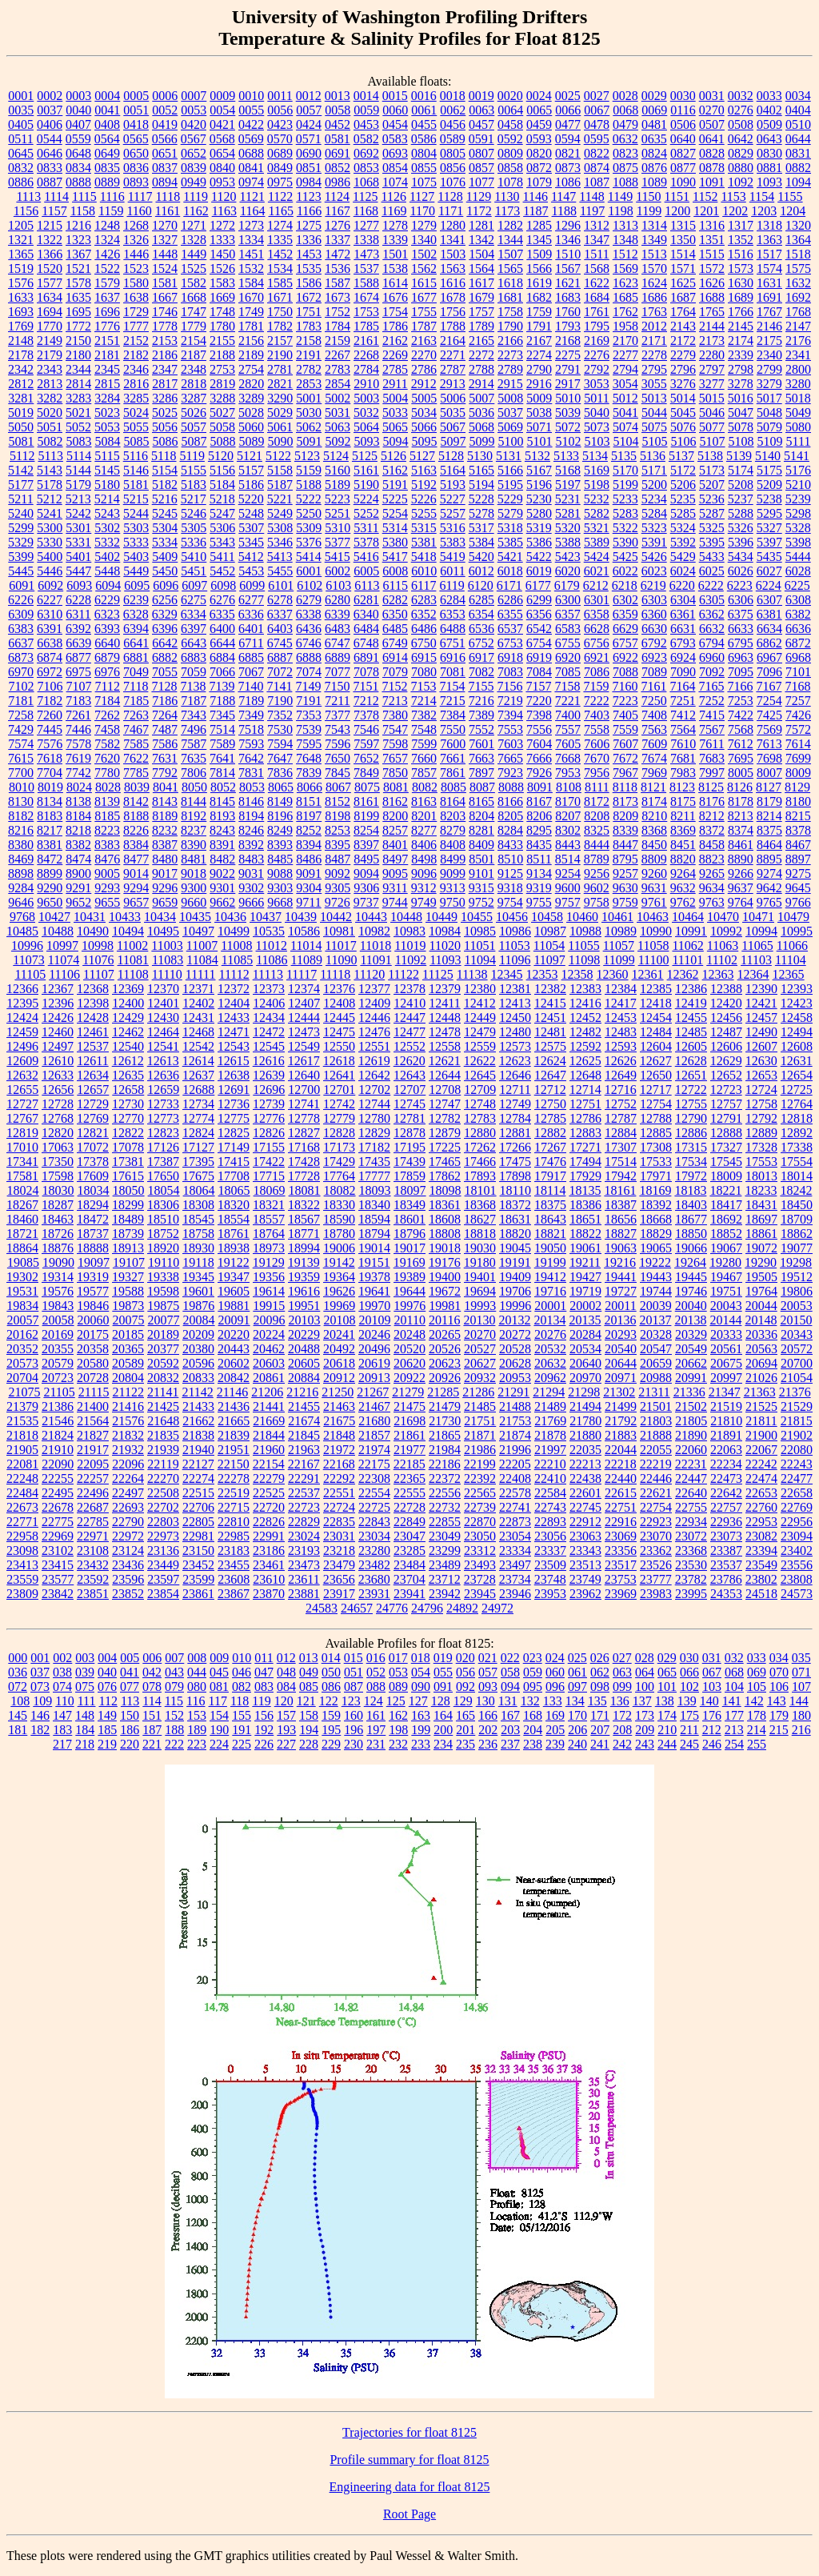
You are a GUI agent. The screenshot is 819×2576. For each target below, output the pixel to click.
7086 (596, 672)
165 (465, 1715)
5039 (568, 412)
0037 (49, 110)
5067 (452, 427)
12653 (761, 1075)
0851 (309, 167)
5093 (367, 441)
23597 (163, 1579)
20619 (374, 1363)
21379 (22, 1406)
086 (331, 1686)
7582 (107, 744)
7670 (596, 758)
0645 (21, 153)
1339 (395, 239)
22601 (585, 1493)
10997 (62, 945)
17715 (269, 1176)
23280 (374, 1550)
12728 (58, 1104)
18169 (655, 1190)
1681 (510, 297)
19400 (445, 1277)
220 (129, 1744)
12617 (304, 1061)
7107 (79, 686)
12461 (93, 1032)
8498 (424, 859)
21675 (339, 1421)
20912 (339, 1377)
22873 (515, 1521)
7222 (596, 700)
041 (129, 1672)
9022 (222, 873)
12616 (269, 1061)
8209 (625, 816)
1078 (510, 182)
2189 (251, 355)
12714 (585, 1089)
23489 (445, 1565)
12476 (374, 1032)
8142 (136, 801)
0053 (193, 110)
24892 (462, 1608)
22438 (585, 1478)
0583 (395, 139)
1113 (28, 196)
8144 (193, 801)
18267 (22, 1205)
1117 (140, 196)
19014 (374, 1248)
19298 (796, 1262)
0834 (78, 167)
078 (152, 1686)
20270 (480, 1334)
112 (107, 1701)
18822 (585, 1233)
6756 (596, 643)
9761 (654, 902)
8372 (712, 830)
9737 (366, 902)
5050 (21, 427)
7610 (683, 744)
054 (420, 1672)
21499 (621, 1406)
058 (510, 1672)
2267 (337, 355)
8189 (165, 816)
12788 (656, 1118)
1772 (78, 326)
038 (62, 1672)
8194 (251, 816)
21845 (304, 1435)
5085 (137, 441)
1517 (769, 254)
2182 (136, 355)
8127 (768, 787)
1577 (49, 283)
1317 (740, 225)
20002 (585, 1305)
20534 (585, 1349)
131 (507, 1701)
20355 (58, 1349)
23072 (691, 1536)
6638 (49, 643)
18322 (304, 1205)
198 (398, 1730)
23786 (726, 1579)
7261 (78, 715)
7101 (798, 672)
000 (17, 1658)
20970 (585, 1377)
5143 (49, 470)
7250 (654, 700)
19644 (409, 1291)
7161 (653, 686)
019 (443, 1658)
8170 (568, 801)
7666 (539, 758)
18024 (23, 1190)
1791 (539, 326)
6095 (137, 585)
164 (443, 1715)
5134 (595, 456)
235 (465, 1744)
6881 (136, 657)
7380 (395, 715)
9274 (769, 873)
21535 (22, 1421)
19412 (550, 1277)
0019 (481, 95)
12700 (304, 1089)
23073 (726, 1536)
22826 (269, 1521)
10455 (477, 916)
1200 (677, 211)
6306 (740, 600)
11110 (167, 974)
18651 (585, 1219)
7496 (193, 729)
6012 (481, 571)
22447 (691, 1478)
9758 (596, 902)
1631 (769, 283)
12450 (515, 1017)
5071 (539, 427)
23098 (22, 1550)
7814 (222, 772)
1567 (568, 268)
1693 (21, 311)
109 (42, 1701)
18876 (58, 1248)
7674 (654, 758)
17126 (163, 1147)
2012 (654, 326)
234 (443, 1744)
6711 (250, 643)
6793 (683, 643)
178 (756, 1715)
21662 (198, 1421)
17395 (198, 1161)
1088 (625, 182)
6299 (539, 600)
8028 (108, 787)
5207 (712, 484)
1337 (337, 239)
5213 (78, 499)
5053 (107, 427)
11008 (236, 945)
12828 (339, 1133)
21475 (409, 1406)
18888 (93, 1248)
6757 (625, 643)
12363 (718, 974)
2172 (683, 340)
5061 (280, 427)
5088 (223, 441)
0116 (682, 110)
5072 (568, 427)
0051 (136, 110)
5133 (566, 456)
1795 (596, 326)
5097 (453, 441)
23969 (621, 1593)
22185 (409, 1464)
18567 (304, 1219)
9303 (280, 888)
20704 (22, 1377)
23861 (198, 1593)
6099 (252, 585)
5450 (165, 571)
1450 (222, 254)
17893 (480, 1176)
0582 (366, 139)
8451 (683, 844)
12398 (93, 1003)
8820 (683, 859)
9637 (740, 888)
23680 (374, 1579)
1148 (591, 196)
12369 (128, 989)
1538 (395, 268)
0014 (366, 95)
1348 (625, 239)
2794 (625, 369)
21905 (22, 1449)
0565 (136, 139)
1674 (366, 297)
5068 (481, 427)
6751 (452, 643)
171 (599, 1715)
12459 (22, 1032)
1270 (165, 225)
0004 (107, 95)
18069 (270, 1190)
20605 (304, 1363)
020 (465, 1658)
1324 (107, 239)
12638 (234, 1075)
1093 (769, 182)
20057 (23, 1320)
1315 (683, 225)
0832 (21, 167)
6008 (395, 571)
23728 (480, 1579)
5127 (422, 456)
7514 (222, 729)
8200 (395, 816)
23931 (374, 1593)
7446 (78, 729)
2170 (625, 340)
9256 (596, 873)
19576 (58, 1291)
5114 (78, 456)
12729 (93, 1104)
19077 (797, 1248)
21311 (653, 1392)
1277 (366, 225)
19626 (339, 1291)
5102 (568, 441)
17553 (761, 1161)
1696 (107, 311)
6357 (568, 614)
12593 (621, 1046)
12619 (374, 1061)
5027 (222, 412)
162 (398, 1715)
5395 (712, 542)
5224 (366, 499)
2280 (712, 355)
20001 (550, 1305)
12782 (445, 1118)
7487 (165, 729)
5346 (280, 542)
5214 (107, 499)
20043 (726, 1305)
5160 (337, 470)
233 (420, 1744)
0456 (452, 124)
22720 (269, 1507)
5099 (482, 441)
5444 (798, 556)
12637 (198, 1075)
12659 (163, 1089)
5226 (424, 499)
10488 (58, 931)
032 (734, 1658)
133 (552, 1701)
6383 (21, 628)
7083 (510, 672)
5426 (654, 556)
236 (487, 1744)
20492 (339, 1349)
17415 (234, 1161)
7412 (683, 715)
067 (711, 1672)
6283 (424, 600)
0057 (309, 110)
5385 (510, 542)
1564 (481, 268)
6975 (78, 672)
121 (306, 1701)
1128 (449, 196)
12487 (726, 1032)
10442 (336, 916)
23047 (409, 1536)
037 (40, 1672)
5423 (568, 556)
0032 (740, 95)
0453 (366, 124)
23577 (58, 1579)
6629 (625, 628)
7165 (711, 686)
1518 (798, 254)
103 (711, 1686)
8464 (769, 844)
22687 (93, 1507)
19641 (374, 1291)
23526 (656, 1565)
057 (487, 1672)
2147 (798, 326)
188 (174, 1730)
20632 (550, 1363)
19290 (761, 1262)
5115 (106, 456)
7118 (135, 686)
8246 (251, 830)
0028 (625, 95)
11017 (340, 945)
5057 (193, 427)
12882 (550, 1133)
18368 (480, 1205)
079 (174, 1686)
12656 (58, 1089)
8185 (107, 816)
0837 (165, 167)
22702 (163, 1507)
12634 (93, 1075)
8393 (280, 844)
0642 (740, 139)
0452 (337, 124)
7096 (769, 672)
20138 (690, 1320)
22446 (656, 1478)
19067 (726, 1248)
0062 (452, 110)
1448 (165, 254)
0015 (395, 95)
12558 (445, 1046)
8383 (107, 844)
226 (264, 1744)
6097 (194, 585)
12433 (234, 1017)
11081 (133, 960)
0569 (251, 139)
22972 (128, 1536)
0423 (280, 124)
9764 (740, 902)
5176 (798, 470)
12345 (507, 974)
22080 (797, 1449)
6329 (165, 614)
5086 (165, 441)
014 (331, 1658)
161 (376, 1715)
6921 (596, 657)
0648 (78, 153)
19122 (234, 1262)
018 (420, 1658)
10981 (339, 931)
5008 (510, 398)
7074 (309, 672)
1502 (424, 254)
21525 (761, 1406)
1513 (654, 254)
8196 (280, 816)
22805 (198, 1521)
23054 (515, 1536)
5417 (395, 556)
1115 (84, 196)
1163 (224, 211)
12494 (797, 1032)
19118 (198, 1262)
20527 (480, 1349)
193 (286, 1730)
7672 (625, 758)
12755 (691, 1104)
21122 (128, 1392)
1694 (49, 311)
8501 (481, 859)
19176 (445, 1262)
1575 (798, 268)
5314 (395, 528)
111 (87, 1701)
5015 (712, 398)
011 (263, 1658)
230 (353, 1744)
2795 (654, 369)
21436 (234, 1406)
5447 (78, 571)
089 (398, 1686)
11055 (583, 945)
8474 (78, 859)
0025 (568, 95)
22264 (128, 1478)
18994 (304, 1248)
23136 (163, 1550)
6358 (596, 614)
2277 (625, 355)
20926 (445, 1377)
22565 (480, 1493)
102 (689, 1686)
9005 (107, 873)
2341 (798, 355)
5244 (136, 513)
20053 (797, 1305)
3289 (251, 398)
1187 (535, 211)
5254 (395, 513)
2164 (452, 340)
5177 (21, 484)
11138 (472, 974)
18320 (234, 1205)
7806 (193, 772)
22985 (234, 1536)
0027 (596, 95)
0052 (165, 110)
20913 (374, 1377)
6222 (711, 585)
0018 (452, 95)
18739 (128, 1233)
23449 (163, 1565)
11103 (756, 960)
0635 (654, 139)
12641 (339, 1075)
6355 (510, 614)
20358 (93, 1349)
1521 (78, 268)
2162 (395, 340)
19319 (93, 1277)
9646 (21, 902)
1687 (683, 297)
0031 (712, 95)
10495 (163, 931)
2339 (740, 355)
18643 (550, 1219)
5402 (107, 556)
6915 (424, 657)
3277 (712, 384)
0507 (712, 124)
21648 (163, 1421)
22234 (726, 1464)
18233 (761, 1190)
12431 (198, 1017)
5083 (79, 441)
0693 (395, 153)
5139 (739, 456)
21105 (58, 1392)
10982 (374, 931)
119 (261, 1701)
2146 (769, 326)
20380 (198, 1349)
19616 (304, 1291)
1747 (193, 311)
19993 (480, 1305)
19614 (269, 1291)
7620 (107, 758)
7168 (797, 686)
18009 (726, 1176)
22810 (234, 1521)
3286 (165, 398)
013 (308, 1658)
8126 (740, 787)
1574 (769, 268)
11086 (271, 960)
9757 (568, 902)
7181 (21, 700)
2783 (337, 369)
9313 (452, 888)
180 (801, 1715)
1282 (510, 225)
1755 (424, 311)
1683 (568, 297)
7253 (740, 700)
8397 (366, 844)
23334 (515, 1550)
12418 (656, 1003)
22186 (445, 1464)
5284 (654, 513)
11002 (132, 945)
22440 (621, 1478)
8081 (396, 787)
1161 (167, 211)
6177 (538, 585)
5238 (769, 499)
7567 (712, 729)
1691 (769, 297)
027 (622, 1658)
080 (196, 1686)
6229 (107, 600)
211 (689, 1730)
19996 (515, 1305)
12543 (234, 1046)
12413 (515, 1003)
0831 (798, 153)
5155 (193, 470)
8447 (625, 844)
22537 (304, 1493)
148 (84, 1715)
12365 (789, 974)
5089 (252, 441)
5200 (654, 484)
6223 (740, 585)
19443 (656, 1277)
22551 (339, 1493)
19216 (620, 1262)
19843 (58, 1305)
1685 (625, 297)
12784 (515, 1118)
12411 (444, 1003)
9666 (251, 902)
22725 (374, 1507)
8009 (798, 772)
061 (577, 1672)
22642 (726, 1493)
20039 (656, 1305)
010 (241, 1658)
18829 (656, 1233)
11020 (445, 945)
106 (779, 1686)
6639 (78, 643)
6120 (480, 585)
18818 (480, 1233)
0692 (366, 153)
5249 (280, 513)
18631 (515, 1219)
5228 (481, 499)
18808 (445, 1233)
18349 (409, 1205)
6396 (165, 628)
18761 (234, 1233)
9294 (136, 888)
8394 (309, 844)
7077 (337, 672)
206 (577, 1730)
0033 (769, 95)
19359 (304, 1277)
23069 (621, 1536)
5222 (309, 499)
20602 (234, 1363)
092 (465, 1686)
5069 (510, 427)
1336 (309, 239)
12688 (198, 1089)
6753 (510, 643)
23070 (656, 1536)
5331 (78, 542)
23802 (761, 1579)
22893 (550, 1521)
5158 (280, 470)
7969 (654, 772)
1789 (481, 326)
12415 (550, 1003)
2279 (683, 355)
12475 (339, 1032)
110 (64, 1701)
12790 (691, 1118)
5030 (309, 412)
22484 (22, 1493)
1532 (251, 268)
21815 (797, 1421)
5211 (20, 499)
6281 (366, 600)
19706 (515, 1291)
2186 (165, 355)
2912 (424, 384)
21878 (550, 1435)
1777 (136, 326)
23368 (691, 1550)
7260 (49, 715)
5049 (798, 412)
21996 (515, 1449)
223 (196, 1744)
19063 (621, 1248)
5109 (770, 441)
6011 (452, 571)
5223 (337, 499)
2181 (107, 355)
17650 (163, 1176)
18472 (93, 1219)
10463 (653, 916)
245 (689, 1744)
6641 (136, 643)
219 (107, 1744)
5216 (165, 499)
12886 (691, 1133)
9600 (568, 888)
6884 (222, 657)
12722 (691, 1089)
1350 (683, 239)
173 (644, 1715)
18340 (374, 1205)
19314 (58, 1277)
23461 (269, 1565)
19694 (480, 1291)
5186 (251, 484)
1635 (78, 297)
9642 (769, 888)
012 (286, 1658)
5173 (712, 470)
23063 (585, 1536)
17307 (621, 1147)
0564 (107, 139)
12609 (22, 1061)
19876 (198, 1305)
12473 (304, 1032)
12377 (374, 989)
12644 (445, 1075)
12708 (445, 1089)
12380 (480, 989)
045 (219, 1672)
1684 (596, 297)
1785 (366, 326)
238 (532, 1744)
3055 (654, 384)
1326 (136, 239)
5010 (568, 398)
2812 (21, 384)
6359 (625, 614)
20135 (585, 1320)
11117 (301, 974)
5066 (424, 427)
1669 (222, 297)
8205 (510, 816)
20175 (93, 1334)
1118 (167, 196)
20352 (22, 1349)
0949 (193, 182)
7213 (395, 700)
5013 (654, 398)
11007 (202, 945)
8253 (337, 830)
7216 (481, 700)
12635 (128, 1075)
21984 (445, 1449)
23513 (585, 1565)
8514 (568, 859)
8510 (510, 859)
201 (465, 1730)
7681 (683, 758)
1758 (510, 311)
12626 (621, 1061)
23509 (550, 1565)
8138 (78, 801)
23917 (339, 1593)
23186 (269, 1550)
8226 (136, 830)
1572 (712, 268)
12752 (621, 1104)
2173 (712, 340)
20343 (797, 1334)
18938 (234, 1248)
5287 (712, 513)
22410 (550, 1478)
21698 (409, 1421)
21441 (269, 1406)
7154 (452, 686)
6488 (452, 628)
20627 (480, 1363)
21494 (585, 1406)
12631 (797, 1061)
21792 (621, 1421)
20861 (269, 1377)
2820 (251, 384)
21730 (445, 1421)
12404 (234, 1003)
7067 (251, 672)
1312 (596, 225)
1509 (539, 254)
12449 (480, 1017)
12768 (58, 1118)
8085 (453, 787)
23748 (550, 1579)
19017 (409, 1248)
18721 (22, 1233)
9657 (136, 902)
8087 (482, 787)
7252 (712, 700)
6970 (21, 672)
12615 (234, 1061)
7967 (625, 772)
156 (264, 1715)
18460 (22, 1219)
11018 (375, 945)
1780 (222, 326)
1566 (539, 268)
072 (17, 1686)
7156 (509, 686)
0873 (568, 167)
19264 (690, 1262)
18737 (93, 1233)
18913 (128, 1248)
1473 (366, 254)
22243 (797, 1464)
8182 (21, 816)
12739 (269, 1104)
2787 (452, 369)
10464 (688, 916)
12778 (304, 1118)
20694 (761, 1363)
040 (107, 1672)
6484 (366, 628)
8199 (366, 816)
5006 (452, 398)
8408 (452, 844)
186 (129, 1730)
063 (622, 1672)
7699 (798, 758)
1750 (280, 311)
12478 (445, 1032)
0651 (165, 153)
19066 (691, 1248)
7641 (222, 758)
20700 (797, 1363)
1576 (21, 283)
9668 (280, 902)
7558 (596, 729)
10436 (230, 916)
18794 (374, 1233)
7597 (366, 744)
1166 (309, 211)
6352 (424, 614)
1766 (740, 311)
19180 (480, 1262)
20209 (198, 1334)
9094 (366, 873)
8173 (625, 801)
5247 (222, 513)
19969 (339, 1305)
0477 (568, 124)
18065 (234, 1190)
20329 (691, 1334)
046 (241, 1672)
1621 (568, 283)
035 (801, 1658)
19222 (655, 1262)
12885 (656, 1133)
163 (420, 1715)
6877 (78, 657)
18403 (691, 1205)
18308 (198, 1205)
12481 (550, 1032)
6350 (395, 614)
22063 (726, 1449)
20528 (515, 1349)
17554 (797, 1161)
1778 (165, 326)
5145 (107, 470)
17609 (93, 1176)
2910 (366, 384)
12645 (480, 1075)
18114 (549, 1190)
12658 (128, 1089)
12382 (550, 989)
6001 (309, 571)
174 (667, 1715)
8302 (568, 830)
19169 (409, 1262)
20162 (22, 1334)
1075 (424, 182)
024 (555, 1658)
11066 (792, 945)
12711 (514, 1089)
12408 (339, 1003)
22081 (22, 1464)
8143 (165, 801)
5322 (625, 528)
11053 (513, 945)
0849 (280, 167)
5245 (165, 513)
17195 (409, 1147)
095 (532, 1686)
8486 (309, 859)
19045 (515, 1248)
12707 (409, 1089)
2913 (452, 384)
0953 (222, 182)
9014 (136, 873)
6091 (21, 585)
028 (644, 1658)
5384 (481, 542)
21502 (691, 1406)
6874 (49, 657)
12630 (761, 1061)
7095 (740, 672)
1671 (280, 297)
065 (667, 1672)
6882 (165, 657)
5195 (510, 484)
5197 (568, 484)
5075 (654, 427)
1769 (21, 326)
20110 (409, 1320)
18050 (129, 1190)
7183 (78, 700)
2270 (424, 355)
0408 (107, 124)
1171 (450, 211)
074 (62, 1686)
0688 (251, 153)
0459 (539, 124)
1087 (596, 182)
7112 (107, 686)
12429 (128, 1017)
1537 (366, 268)
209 (644, 1730)
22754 (656, 1507)
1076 (452, 182)
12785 (550, 1118)
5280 (539, 513)
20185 (128, 1334)
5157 (251, 470)
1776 (107, 326)
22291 (304, 1478)
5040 (596, 412)
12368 (93, 989)
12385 (656, 989)
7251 (683, 700)
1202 (735, 211)
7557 (568, 729)
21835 (163, 1435)
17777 (374, 1176)
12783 (480, 1118)
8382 (78, 844)
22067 (761, 1449)
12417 (621, 1003)
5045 (683, 412)
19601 (198, 1291)
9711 (308, 902)
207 (599, 1730)
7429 (21, 729)
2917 (568, 384)
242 (622, 1744)
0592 (510, 139)
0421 (222, 124)
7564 (683, 729)
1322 (49, 239)
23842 (58, 1593)
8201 (424, 816)
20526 (445, 1349)
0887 (49, 182)
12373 (269, 989)
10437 (266, 916)
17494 (585, 1161)
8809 (654, 859)
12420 (726, 1003)
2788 (481, 369)
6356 (539, 614)
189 (196, 1730)
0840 (222, 167)
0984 (309, 182)
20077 (164, 1320)
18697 (761, 1219)
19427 (585, 1277)
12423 (797, 1003)
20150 (796, 1320)
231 (376, 1744)
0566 (165, 139)
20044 (761, 1305)
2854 (337, 384)
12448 (445, 1017)
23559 (22, 1579)
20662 (691, 1363)
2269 (395, 355)
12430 (163, 1017)
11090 (341, 960)
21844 (269, 1435)
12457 (761, 1017)
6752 (481, 643)
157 (286, 1715)
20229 (304, 1334)
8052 (223, 787)
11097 (549, 960)
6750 (424, 643)
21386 (58, 1406)
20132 (514, 1320)
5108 (741, 441)
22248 (22, 1478)
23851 (93, 1593)
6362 (712, 614)
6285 (481, 600)
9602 (596, 888)
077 (129, 1686)
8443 (568, 844)
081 (219, 1686)
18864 (22, 1248)
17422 (269, 1161)
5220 (251, 499)
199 (420, 1730)
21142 (197, 1392)
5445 (21, 571)
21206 (267, 1392)
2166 (510, 340)
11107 (98, 974)
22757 (726, 1507)
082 (241, 1686)
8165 (481, 801)
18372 (515, 1205)
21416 (128, 1406)
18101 (481, 1190)
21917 (93, 1449)
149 (107, 1715)
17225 (445, 1147)
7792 (165, 772)
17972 (691, 1176)
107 (801, 1686)
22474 (761, 1478)
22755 (691, 1507)
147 (62, 1715)
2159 (337, 340)
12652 (726, 1075)
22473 (726, 1478)
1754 (395, 311)
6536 (481, 628)
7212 (366, 700)
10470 (723, 916)
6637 (21, 643)
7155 (480, 686)
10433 (125, 916)
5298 (798, 513)
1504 (481, 254)
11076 (98, 960)
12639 (269, 1075)
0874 (596, 167)
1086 (568, 182)
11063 (722, 945)
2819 (222, 384)
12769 (93, 1118)
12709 (480, 1089)
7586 (165, 744)
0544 (49, 139)
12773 (163, 1118)
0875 (625, 167)
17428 (304, 1161)
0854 (395, 167)
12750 (550, 1104)
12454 (656, 1017)
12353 (542, 974)
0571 (309, 139)
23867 (234, 1593)
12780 (374, 1118)
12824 (198, 1133)
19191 (515, 1262)
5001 (309, 398)
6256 (165, 600)
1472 (337, 254)
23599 (198, 1579)
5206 (683, 484)
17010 (22, 1147)
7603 (510, 744)
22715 (234, 1507)
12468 (198, 1032)
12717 (656, 1089)
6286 (510, 600)
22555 (409, 1493)
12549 (304, 1046)
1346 (568, 239)
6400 (222, 628)
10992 (726, 931)
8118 (625, 787)
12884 (621, 1133)
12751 (585, 1104)
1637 (107, 297)
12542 (198, 1046)
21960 (269, 1449)
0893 (136, 182)
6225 (797, 585)
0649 (107, 153)
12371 (198, 989)
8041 (165, 787)
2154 (193, 340)
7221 (568, 700)
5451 (193, 571)
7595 (309, 744)
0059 (366, 110)
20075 (129, 1320)
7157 (538, 686)
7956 (596, 772)
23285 (409, 1550)
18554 (234, 1219)
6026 (740, 571)
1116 (112, 196)
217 (62, 1744)
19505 (761, 1277)
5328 (798, 528)
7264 (165, 715)
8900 (78, 873)
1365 (21, 254)
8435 (539, 844)
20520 (409, 1349)
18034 (94, 1190)
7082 (481, 672)
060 (555, 1672)
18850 (691, 1233)
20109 (375, 1320)
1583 (222, 283)
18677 (691, 1219)
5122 (278, 456)
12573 (515, 1046)
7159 (596, 686)
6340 (366, 614)
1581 (165, 283)
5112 (22, 456)
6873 (21, 657)
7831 (251, 772)
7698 (769, 758)
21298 (584, 1392)
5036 (481, 412)
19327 (128, 1277)
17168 (304, 1147)
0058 (337, 110)
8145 (222, 801)
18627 (480, 1219)
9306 (366, 888)
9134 (539, 873)
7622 (136, 758)
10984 (445, 931)
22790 (128, 1521)
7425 (769, 715)
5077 (712, 427)
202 (487, 1730)
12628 (691, 1061)
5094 (396, 441)
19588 (128, 1291)
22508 (163, 1493)
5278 (481, 513)
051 (353, 1672)
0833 (49, 167)
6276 (222, 600)
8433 (510, 844)
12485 (691, 1032)
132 (530, 1701)
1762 (625, 311)
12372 (234, 989)
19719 (585, 1291)
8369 (683, 830)
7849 (366, 772)
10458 (547, 916)
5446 (49, 571)
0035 (21, 110)
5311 (366, 528)
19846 (93, 1305)
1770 (49, 326)
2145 (740, 326)
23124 (128, 1550)
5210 (798, 484)
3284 (107, 398)
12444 (304, 1017)
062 (599, 1672)
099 (622, 1686)
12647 (550, 1075)
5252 (366, 513)
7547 (395, 729)
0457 (481, 124)
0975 (280, 182)
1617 (481, 283)
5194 (481, 484)
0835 (107, 167)
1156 (26, 211)
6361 (683, 614)
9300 (193, 888)
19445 (691, 1277)
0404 (798, 110)
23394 (761, 1550)
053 (398, 1672)
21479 (445, 1406)
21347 (725, 1392)
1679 (481, 297)
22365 (409, 1478)
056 (465, 1672)
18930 (198, 1248)
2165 (481, 340)
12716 (621, 1089)
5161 (366, 470)
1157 (54, 211)
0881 (769, 167)
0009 (222, 95)
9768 (22, 916)
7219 (510, 700)
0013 (337, 95)
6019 (539, 571)
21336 (689, 1392)
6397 (193, 628)
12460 (58, 1032)
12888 (726, 1133)
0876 (654, 167)
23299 (445, 1550)
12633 (58, 1075)
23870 (269, 1593)
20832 (163, 1377)
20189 (163, 1334)
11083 (167, 960)
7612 (740, 744)
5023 (107, 412)
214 (756, 1730)
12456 (726, 1017)
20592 (163, 1363)
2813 (49, 384)
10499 (234, 931)
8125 (711, 787)
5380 (395, 542)
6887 (280, 657)
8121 (653, 787)
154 (219, 1715)
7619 (78, 758)
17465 (445, 1161)
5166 (510, 470)
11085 (237, 960)
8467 (798, 844)
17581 (22, 1176)
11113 (268, 974)
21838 (198, 1435)
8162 (395, 801)
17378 (93, 1161)
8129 (797, 787)
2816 (136, 384)
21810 (726, 1421)
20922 (409, 1377)
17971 (656, 1176)
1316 (712, 225)
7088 (625, 672)
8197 (309, 816)
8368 (654, 830)
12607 (761, 1046)
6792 (654, 643)
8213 (740, 816)
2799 (769, 369)
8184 (78, 816)
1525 (193, 268)
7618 (49, 758)
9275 (798, 873)
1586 (309, 283)
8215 (798, 816)
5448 (107, 571)
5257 (452, 513)
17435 (374, 1161)
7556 (539, 729)
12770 (128, 1118)
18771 (304, 1233)
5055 (136, 427)
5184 (222, 484)
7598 (395, 744)
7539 (309, 729)
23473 (304, 1565)
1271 (193, 225)
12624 (550, 1061)
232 (398, 1744)
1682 (539, 297)
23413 (22, 1565)
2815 (107, 384)
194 (308, 1730)
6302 (625, 600)
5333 (136, 542)
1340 (424, 239)
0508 (740, 124)
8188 (136, 816)
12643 (409, 1075)
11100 (653, 960)
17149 (234, 1147)
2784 (366, 369)
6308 (798, 600)
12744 (374, 1104)
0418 (136, 124)
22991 (269, 1536)
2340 (769, 355)
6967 (769, 657)
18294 (93, 1205)
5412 (251, 556)
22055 (656, 1449)
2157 (280, 340)
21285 (443, 1392)
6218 (624, 585)
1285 (539, 225)
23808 (797, 1579)
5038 (539, 412)
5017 (769, 398)
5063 (337, 427)
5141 (796, 456)
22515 (198, 1493)
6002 (337, 571)
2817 (165, 384)
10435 (195, 916)
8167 (539, 801)
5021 (78, 412)
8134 (49, 801)
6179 (567, 585)
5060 (251, 427)
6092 (50, 585)
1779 (193, 326)
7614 (798, 744)
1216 (78, 225)
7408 (654, 715)
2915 (510, 384)
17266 (515, 1147)
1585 (280, 283)
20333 (726, 1334)
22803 (163, 1521)
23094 (797, 1536)
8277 (424, 830)
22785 (93, 1521)
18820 (515, 1233)
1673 (337, 297)
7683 (712, 758)
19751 (726, 1291)
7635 (193, 758)
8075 (367, 787)
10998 (98, 945)
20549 (691, 1349)
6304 (683, 600)
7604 (539, 744)
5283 (625, 513)
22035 (585, 1449)
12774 (198, 1118)
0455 (424, 124)
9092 (337, 873)
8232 (165, 830)
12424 (22, 1017)
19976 (409, 1305)
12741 (304, 1104)
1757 (481, 311)
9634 (712, 888)
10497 (198, 931)
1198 (620, 211)
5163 (424, 470)
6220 (682, 585)
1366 (49, 254)
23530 (691, 1565)
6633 (740, 628)
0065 (539, 110)
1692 (798, 297)
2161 (366, 340)
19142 (339, 1262)
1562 (424, 268)
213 (734, 1730)
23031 (339, 1536)
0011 (279, 95)
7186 (165, 700)
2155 (222, 340)
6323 (107, 614)
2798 (740, 369)
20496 (374, 1349)
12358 (577, 974)
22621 (656, 1493)
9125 (510, 873)
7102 (21, 686)
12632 (22, 1075)
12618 (339, 1061)
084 (286, 1686)
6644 (222, 643)
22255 (58, 1478)
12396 (58, 1003)
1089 (654, 182)
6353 (452, 614)
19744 (656, 1291)
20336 (761, 1334)
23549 (761, 1565)
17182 (374, 1147)
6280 (337, 600)
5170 (625, 470)
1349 (654, 239)
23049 (445, 1536)
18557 (269, 1219)
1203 (764, 211)
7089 (654, 672)
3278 (740, 384)
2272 (481, 355)
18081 (305, 1190)
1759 (539, 311)
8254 (366, 830)
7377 (337, 715)
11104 (790, 960)
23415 (58, 1565)
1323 (78, 239)
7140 (250, 686)
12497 (58, 1046)
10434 (160, 916)
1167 (337, 211)
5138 (710, 456)
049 (308, 1672)
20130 (479, 1320)
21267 (373, 1392)
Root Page (409, 2514)
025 (577, 1658)
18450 (797, 1205)
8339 (625, 830)
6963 (740, 657)
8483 (251, 859)
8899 (49, 873)
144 (799, 1701)
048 (286, 1672)
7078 (366, 672)
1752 (337, 311)
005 (129, 1658)
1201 (706, 211)
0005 (136, 95)
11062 (687, 945)
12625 (585, 1061)
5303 (136, 528)
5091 (309, 441)
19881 (234, 1305)
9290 (49, 888)
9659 (165, 902)
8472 (49, 859)
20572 (797, 1349)
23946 (515, 1593)
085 (308, 1686)
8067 (338, 787)
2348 (193, 369)
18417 (726, 1205)
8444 (596, 844)
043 (174, 1672)
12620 (409, 1061)
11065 (757, 945)
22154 (269, 1464)
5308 (280, 528)
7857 (424, 772)
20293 (621, 1334)
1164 (252, 211)
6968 (798, 657)
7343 (193, 715)
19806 (797, 1291)
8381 (49, 844)
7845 (337, 772)
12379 (445, 989)
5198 (596, 484)
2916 (539, 384)
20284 (585, 1334)
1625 (683, 283)
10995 (797, 931)
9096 (424, 873)
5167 (539, 470)
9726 (337, 902)
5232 (596, 499)
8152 (337, 801)
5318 (510, 528)
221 (152, 1744)
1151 (677, 196)
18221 (725, 1190)
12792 (761, 1118)
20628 (515, 1363)
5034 (424, 412)
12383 (585, 989)
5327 (769, 528)
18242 (796, 1190)
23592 (93, 1579)
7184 (107, 700)
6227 (49, 600)
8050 (194, 787)
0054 (222, 110)
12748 (480, 1104)
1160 (138, 211)
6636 (798, 628)
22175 (374, 1464)
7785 (136, 772)
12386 (691, 989)
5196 (539, 484)
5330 (49, 542)
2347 (165, 369)
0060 (395, 110)
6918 (510, 657)
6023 (654, 571)
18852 (726, 1233)
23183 (234, 1550)
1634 (49, 297)
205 (555, 1730)
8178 (740, 801)
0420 (193, 124)
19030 (480, 1248)
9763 (712, 902)
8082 (424, 787)
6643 (193, 643)
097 (577, 1686)
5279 (510, 513)
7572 (798, 729)
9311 (394, 888)
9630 (625, 888)
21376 (795, 1392)
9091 (309, 873)
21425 (163, 1406)
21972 (339, 1449)
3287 (193, 398)
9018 (193, 873)
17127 (198, 1147)
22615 (621, 1493)
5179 (78, 484)
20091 (234, 1320)
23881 (304, 1593)
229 (331, 1744)
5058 (222, 427)
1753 (366, 311)
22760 (761, 1507)
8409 (481, 844)
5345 (251, 542)
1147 (563, 196)
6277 (251, 600)
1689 (740, 297)
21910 (58, 1449)
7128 (164, 686)
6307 (769, 600)
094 (510, 1686)
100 (644, 1686)
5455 (280, 571)
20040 (691, 1305)
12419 (691, 1003)
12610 (58, 1061)
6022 (625, 571)
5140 (768, 456)
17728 (304, 1176)
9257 (625, 873)
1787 (424, 326)
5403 (136, 556)
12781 (409, 1118)
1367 (78, 254)
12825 (234, 1133)
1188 (564, 211)
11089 (306, 960)
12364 (753, 974)
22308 (374, 1478)
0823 (625, 153)
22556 (445, 1493)
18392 (656, 1205)
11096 (514, 960)
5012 (625, 398)
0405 (21, 124)
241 (599, 1744)
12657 (93, 1089)
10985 (480, 931)
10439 (301, 916)
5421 (510, 556)
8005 (740, 772)
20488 (304, 1349)
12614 (198, 1061)
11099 (618, 960)
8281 (481, 830)
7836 (280, 772)
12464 (163, 1032)
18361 (445, 1205)
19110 (163, 1262)
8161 (366, 801)
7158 (567, 686)
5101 (540, 441)
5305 (193, 528)
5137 (681, 456)
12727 (22, 1104)
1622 (596, 283)
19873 (128, 1305)
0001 (21, 95)
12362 (683, 974)
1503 (452, 254)
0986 (337, 182)
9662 (222, 902)
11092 (410, 960)
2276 (596, 355)
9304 (309, 888)
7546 (366, 729)
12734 (198, 1104)
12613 (163, 1061)
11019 (409, 945)
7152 (394, 686)
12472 (269, 1032)
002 (62, 1658)
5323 (654, 528)
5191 (395, 484)
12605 (691, 1046)
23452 (198, 1565)
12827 (304, 1133)
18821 (550, 1233)
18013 (761, 1176)
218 (84, 1744)
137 (642, 1701)
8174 (654, 801)
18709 (797, 1219)
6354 (481, 614)
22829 (304, 1521)
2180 (78, 355)
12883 (585, 1133)
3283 (78, 398)
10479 (793, 916)
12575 (550, 1046)
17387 (163, 1161)
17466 (480, 1161)
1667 (165, 297)
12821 (93, 1133)
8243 (222, 830)
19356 (269, 1277)
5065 (395, 427)
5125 (365, 456)
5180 (107, 484)
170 (577, 1715)
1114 (56, 196)
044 (196, 1672)
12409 (374, 1003)
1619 (539, 283)
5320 (568, 528)
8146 (251, 801)
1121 (251, 196)
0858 (510, 167)
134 (575, 1701)
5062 (309, 427)
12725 (797, 1089)
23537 (726, 1565)
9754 (510, 902)
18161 (620, 1190)
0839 (193, 167)
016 (376, 1658)
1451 (251, 254)
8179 (769, 801)
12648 (585, 1075)
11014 (306, 945)
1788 (452, 326)
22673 (22, 1507)
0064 (510, 110)
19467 (726, 1277)
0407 (78, 124)
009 (219, 1658)
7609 (654, 744)
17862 (445, 1176)
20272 (515, 1334)
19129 (269, 1262)
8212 (712, 816)
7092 (712, 672)
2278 (654, 355)
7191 (309, 700)
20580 (93, 1363)
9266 (740, 873)
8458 (712, 844)
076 (107, 1686)
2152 (136, 340)
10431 (90, 916)
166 (487, 1715)
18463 (58, 1219)
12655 (22, 1089)
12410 (409, 1003)
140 (709, 1701)
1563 (452, 268)
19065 (656, 1248)
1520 (49, 268)
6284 (452, 600)
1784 (337, 326)
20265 (445, 1334)
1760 (568, 311)
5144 (78, 470)
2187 (193, 355)
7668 (568, 758)
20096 (270, 1320)
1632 (798, 283)
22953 (761, 1521)
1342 (481, 239)
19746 (691, 1291)
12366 (22, 989)
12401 (163, 1003)
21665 (234, 1421)
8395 (337, 844)
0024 (539, 95)
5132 (537, 456)
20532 (550, 1349)
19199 (550, 1262)
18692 (726, 1219)
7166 (740, 686)
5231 (568, 499)
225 (241, 1744)
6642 (165, 643)
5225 (395, 499)
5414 (309, 556)
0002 (49, 95)
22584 (550, 1493)
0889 (107, 182)
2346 (136, 369)
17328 (761, 1147)
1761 (596, 311)
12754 (656, 1104)
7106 (50, 686)
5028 (251, 412)
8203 (452, 816)
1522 (107, 268)
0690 (309, 153)
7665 (510, 758)
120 (284, 1701)
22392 (480, 1478)
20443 (234, 1349)
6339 (337, 614)
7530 (280, 729)
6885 (251, 657)
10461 (617, 916)
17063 (58, 1147)
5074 (625, 427)
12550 (339, 1046)
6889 (337, 657)
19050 (550, 1248)
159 (331, 1715)
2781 (280, 369)
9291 (78, 888)
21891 (726, 1435)
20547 (656, 1349)
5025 (165, 412)
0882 (798, 167)
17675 (198, 1176)
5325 (712, 528)
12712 (550, 1089)
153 (196, 1715)
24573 (797, 1593)
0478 (596, 124)
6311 (78, 614)
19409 (515, 1277)
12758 (761, 1104)
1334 (251, 239)
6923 (654, 657)
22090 (58, 1464)
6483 (337, 628)
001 (40, 1658)
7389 (481, 715)
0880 (740, 167)
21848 (339, 1435)
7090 (683, 672)
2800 (798, 369)
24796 (427, 1608)
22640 (691, 1493)
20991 (691, 1377)
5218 (222, 499)
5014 (683, 398)
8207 (568, 816)
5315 (424, 528)
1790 (510, 326)
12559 (480, 1046)
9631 (654, 888)
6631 (683, 628)
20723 (58, 1377)
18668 (656, 1219)
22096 (128, 1464)
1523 (136, 268)
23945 (480, 1593)
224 (219, 1744)
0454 (395, 124)
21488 (515, 1406)
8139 (107, 801)
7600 (452, 744)
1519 (21, 268)
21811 (761, 1421)
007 (174, 1658)
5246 (193, 513)
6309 (21, 614)
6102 (309, 585)
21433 (198, 1406)
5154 (165, 470)
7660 (424, 758)
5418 (424, 556)
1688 (712, 297)
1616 (452, 283)
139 (687, 1701)
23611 (303, 1579)
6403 (280, 628)
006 (152, 1658)
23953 (550, 1593)
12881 (515, 1133)
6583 (568, 628)
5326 (740, 528)
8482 (222, 859)
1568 (596, 268)
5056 (165, 427)
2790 (539, 369)
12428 (93, 1017)
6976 (107, 672)
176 (711, 1715)
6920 (568, 657)
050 (331, 1672)
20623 (445, 1363)
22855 (445, 1521)
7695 (740, 758)
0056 (280, 110)
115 (174, 1701)
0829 (740, 153)
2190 (280, 355)
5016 (740, 398)
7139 (221, 686)
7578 (78, 744)
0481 (654, 124)
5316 (452, 528)
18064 (199, 1190)
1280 (452, 225)
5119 (192, 456)
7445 (49, 729)
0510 (798, 124)
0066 (568, 110)
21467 (374, 1406)
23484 (409, 1565)
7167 (768, 686)
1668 (193, 297)
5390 (625, 542)
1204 (792, 211)
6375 (740, 614)
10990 (656, 931)
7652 (366, 758)
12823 (163, 1133)
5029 (280, 412)
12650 (656, 1075)
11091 (375, 960)
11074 (63, 960)
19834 (22, 1305)
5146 (136, 470)
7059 (193, 672)
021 (487, 1658)
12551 (374, 1046)
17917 (550, 1176)
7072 (280, 672)
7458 (107, 729)
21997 (550, 1449)
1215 (49, 225)
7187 (193, 700)
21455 (304, 1406)
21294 (549, 1392)
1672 (309, 297)
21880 (585, 1435)
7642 (251, 758)
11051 (479, 945)
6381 (769, 614)
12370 (163, 989)
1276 (337, 225)
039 (84, 1672)
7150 (337, 686)
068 (734, 1672)
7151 (365, 686)
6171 (509, 585)
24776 (392, 1608)
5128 (451, 456)
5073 (596, 427)
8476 (107, 859)
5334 (165, 542)
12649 (621, 1075)
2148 (21, 340)
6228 (78, 600)
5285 (683, 513)
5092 (338, 441)
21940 (198, 1449)
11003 (166, 945)
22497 (128, 1493)
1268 (136, 225)
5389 (596, 542)
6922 (625, 657)
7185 (136, 700)
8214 (769, 816)
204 (532, 1730)
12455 (691, 1017)
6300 (568, 600)
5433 (712, 556)
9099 (452, 873)
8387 (165, 844)
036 (17, 1672)
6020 (568, 571)
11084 (202, 960)
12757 (726, 1104)
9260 (654, 873)
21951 (234, 1449)
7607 (625, 744)
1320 (798, 225)
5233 (625, 499)
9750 (452, 902)
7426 (798, 715)
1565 (510, 268)
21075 (24, 1392)
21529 (797, 1406)
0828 (712, 153)
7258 (21, 715)
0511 (20, 139)
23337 (550, 1550)
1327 (165, 239)
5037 (510, 412)
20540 (621, 1349)
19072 (761, 1248)
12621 (445, 1061)
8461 (740, 844)
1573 (740, 268)
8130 (21, 801)
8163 (424, 801)
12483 (621, 1032)
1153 (733, 196)
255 (756, 1744)
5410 (193, 556)
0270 (712, 110)
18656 (621, 1219)
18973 (269, 1248)
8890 (740, 859)
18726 (58, 1233)
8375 (769, 830)
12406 (269, 1003)
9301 (222, 888)
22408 (515, 1478)
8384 (136, 844)
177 (734, 1715)
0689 (280, 153)
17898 (515, 1176)
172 (622, 1715)
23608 (234, 1579)
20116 (444, 1320)
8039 (137, 787)
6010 (424, 571)
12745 (409, 1104)
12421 (761, 1003)
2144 (712, 326)
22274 (198, 1478)
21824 (58, 1435)
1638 (136, 297)
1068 (366, 182)
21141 (162, 1392)
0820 (539, 153)
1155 (789, 196)
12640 (304, 1075)
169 (555, 1715)
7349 (251, 715)
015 (353, 1658)
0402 (769, 110)
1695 (78, 311)
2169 (596, 340)
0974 (251, 182)
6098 (223, 585)
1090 (683, 182)
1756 (452, 311)
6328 (136, 614)
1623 (625, 283)
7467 (136, 729)
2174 (740, 340)
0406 (49, 124)
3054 (625, 384)
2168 (568, 340)
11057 (618, 945)
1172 (478, 211)
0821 (568, 153)
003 (84, 1658)
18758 (198, 1233)
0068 (625, 110)
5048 (769, 412)
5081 (21, 441)
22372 (445, 1478)
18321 (269, 1205)
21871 (480, 1435)
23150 (198, 1550)
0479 (625, 124)
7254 (769, 700)
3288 (222, 398)
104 (734, 1686)
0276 (740, 110)
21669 (269, 1421)
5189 (337, 484)
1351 (712, 239)
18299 (128, 1205)
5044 (654, 412)
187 (152, 1730)
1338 (366, 239)
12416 (585, 1003)
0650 (136, 153)
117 (218, 1701)
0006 (165, 95)
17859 (409, 1176)
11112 (233, 974)
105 (756, 1686)
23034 (374, 1536)
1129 (478, 196)
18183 (690, 1190)
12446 (374, 1017)
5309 (309, 528)
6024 (683, 571)
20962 (550, 1377)
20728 (93, 1377)
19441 (621, 1277)
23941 (409, 1593)
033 (756, 1658)
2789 (510, 369)
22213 (585, 1464)
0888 (78, 182)
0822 (596, 153)
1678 (452, 297)
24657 (357, 1608)
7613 (769, 744)
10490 (93, 931)
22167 (304, 1464)
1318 (769, 225)
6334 (193, 614)
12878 (409, 1133)
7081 (452, 672)
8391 (222, 844)
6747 (337, 643)
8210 (654, 816)
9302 (251, 888)
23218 (339, 1550)
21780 (585, 1421)
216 (801, 1730)
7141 (279, 686)
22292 (339, 1478)
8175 (683, 801)
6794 (712, 643)
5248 (251, 513)
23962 (585, 1593)
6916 (452, 657)
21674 (304, 1421)
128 (440, 1701)
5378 (366, 542)
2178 (21, 355)
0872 (539, 167)
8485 (280, 859)
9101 (481, 873)
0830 (769, 153)
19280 (725, 1262)
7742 (78, 772)
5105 (655, 441)
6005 (366, 571)
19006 (339, 1248)
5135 (624, 456)
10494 (128, 931)
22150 (234, 1464)
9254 (568, 873)
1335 (280, 239)
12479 (480, 1032)
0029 (654, 95)
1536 (337, 268)
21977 (409, 1449)
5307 (251, 528)
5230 (539, 499)
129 (463, 1701)
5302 (107, 528)
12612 (128, 1061)
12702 (374, 1089)
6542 (539, 628)
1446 (136, 254)
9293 (107, 888)
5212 (49, 499)
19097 (94, 1262)
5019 (21, 412)
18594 (374, 1219)
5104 (626, 441)
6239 (136, 600)
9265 (712, 873)
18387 (621, 1205)
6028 (798, 571)
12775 (234, 1118)
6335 (222, 614)
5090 (281, 441)
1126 (394, 196)
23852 (128, 1593)
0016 (424, 95)
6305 (712, 600)
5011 (596, 398)
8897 (798, 859)
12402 (198, 1003)
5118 (163, 456)
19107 (129, 1262)
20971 (621, 1377)
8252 (309, 830)
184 (84, 1730)
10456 (512, 916)
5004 (395, 398)
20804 (128, 1377)
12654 (797, 1075)
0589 (452, 139)
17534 (691, 1161)
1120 (223, 196)
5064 (366, 427)
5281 (568, 513)
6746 (309, 643)
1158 (82, 211)
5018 (798, 398)
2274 (539, 355)
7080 (424, 672)
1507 (510, 254)
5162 (395, 470)
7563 (654, 729)
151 (152, 1715)
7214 (424, 700)
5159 (309, 470)
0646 (49, 153)
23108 (93, 1550)
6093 (79, 585)
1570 (654, 268)
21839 (234, 1435)
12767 (22, 1118)
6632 (712, 628)
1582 (193, 283)
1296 (568, 225)
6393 (107, 628)
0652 (193, 153)
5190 (366, 484)
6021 (596, 571)
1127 (422, 196)
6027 (769, 571)
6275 (193, 600)
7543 (337, 729)
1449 (193, 254)
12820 (58, 1133)
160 (353, 1715)
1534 (280, 268)
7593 (251, 744)
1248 (107, 225)
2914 (481, 384)
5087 (194, 441)
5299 (21, 528)
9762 (683, 902)
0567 (193, 139)
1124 (337, 196)
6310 (49, 614)
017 (398, 1658)
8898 (21, 873)
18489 (128, 1219)
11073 (28, 960)
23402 (797, 1550)
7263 (136, 715)
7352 (280, 715)
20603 (269, 1363)
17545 (726, 1161)
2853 (309, 384)
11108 (133, 974)
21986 (480, 1449)
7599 (424, 744)
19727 (621, 1291)
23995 (691, 1593)
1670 (251, 297)
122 (328, 1701)
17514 (621, 1161)
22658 (797, 1493)
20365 (128, 1349)
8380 (21, 844)
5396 (740, 542)
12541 (163, 1046)
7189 (251, 700)
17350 (58, 1161)
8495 (366, 859)
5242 (78, 513)
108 (20, 1701)
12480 (515, 1032)
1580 (136, 283)
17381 (128, 1161)
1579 (107, 283)
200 (443, 1730)
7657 (395, 758)
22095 (93, 1464)
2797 (712, 369)
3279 (769, 384)
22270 (163, 1478)
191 (241, 1730)
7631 (165, 758)
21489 (550, 1406)
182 (40, 1730)
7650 (337, 758)
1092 (740, 182)
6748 (366, 643)
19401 (480, 1277)
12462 (128, 1032)
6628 (596, 628)
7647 (280, 758)
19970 (374, 1305)
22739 (480, 1507)
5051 (49, 427)
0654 (222, 153)
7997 (712, 772)
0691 (337, 153)
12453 (621, 1017)
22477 (797, 1478)
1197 (592, 211)
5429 (683, 556)
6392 (78, 628)
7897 (481, 772)
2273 (510, 355)
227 (286, 1744)
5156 (222, 470)
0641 (712, 139)
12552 (409, 1046)
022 (510, 1658)
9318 (510, 888)
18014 (797, 1176)
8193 (222, 816)
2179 (49, 355)
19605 (234, 1291)
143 (776, 1701)
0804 (424, 153)
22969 (58, 1536)
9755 (539, 902)
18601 (409, 1219)
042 (152, 1672)
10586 (304, 931)
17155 (269, 1147)
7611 (711, 744)
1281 (481, 225)
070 (779, 1672)
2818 (193, 384)
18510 (163, 1219)
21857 (374, 1435)
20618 (339, 1363)
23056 (550, 1536)
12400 (128, 1003)
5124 (336, 456)
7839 (309, 772)
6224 (768, 585)
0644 (798, 139)
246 (711, 1744)
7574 (21, 744)
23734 (515, 1579)
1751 (309, 311)
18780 (339, 1233)
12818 (797, 1118)
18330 (339, 1205)
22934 (691, 1521)
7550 (452, 729)
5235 (683, 499)
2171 (654, 340)
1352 (740, 239)
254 (734, 1744)
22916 (621, 1521)
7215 (452, 700)
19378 (374, 1277)
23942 (445, 1593)
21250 (338, 1392)
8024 (79, 787)
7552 (481, 729)
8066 (309, 787)
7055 (165, 672)
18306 (163, 1205)
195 (331, 1730)
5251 (337, 513)
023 (532, 1658)
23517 (621, 1565)
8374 (740, 830)
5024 (136, 412)
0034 (798, 95)
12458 (797, 1017)
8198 (337, 816)
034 (779, 1658)
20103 (305, 1320)
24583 (322, 1608)
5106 (684, 441)
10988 (585, 931)
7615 (21, 758)
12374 (304, 989)
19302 (22, 1277)
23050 (480, 1536)
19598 (163, 1291)
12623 (515, 1061)
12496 (22, 1046)
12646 (515, 1075)
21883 (621, 1435)
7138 (193, 686)
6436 (309, 628)
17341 (22, 1161)
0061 (424, 110)
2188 (222, 355)
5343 (222, 542)
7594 (280, 744)
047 (264, 1672)
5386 (539, 542)
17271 (585, 1147)
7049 (136, 672)
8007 (769, 772)
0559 (78, 139)
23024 (304, 1536)
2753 (222, 369)
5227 (452, 499)
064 (644, 1672)
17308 (656, 1147)
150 (129, 1715)
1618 (510, 283)
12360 (613, 974)
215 (779, 1730)
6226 (21, 600)
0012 (309, 95)
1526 (222, 268)
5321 (596, 528)
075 (84, 1686)
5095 (424, 441)
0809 (510, 153)
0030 (683, 95)
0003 (78, 95)
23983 (656, 1593)
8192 (193, 816)
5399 (21, 556)
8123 (682, 787)
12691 (234, 1089)
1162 (195, 211)
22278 (234, 1478)
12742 (339, 1104)
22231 (691, 1464)
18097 (410, 1190)
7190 (280, 700)
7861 (452, 772)
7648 (309, 758)
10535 (269, 931)
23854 (163, 1593)
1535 (309, 268)
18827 (621, 1233)
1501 (395, 254)
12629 (726, 1061)
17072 (93, 1147)
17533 (656, 1161)
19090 (58, 1262)
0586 (424, 139)
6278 (280, 600)
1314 (654, 225)
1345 (539, 239)
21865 (445, 1435)
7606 (596, 744)
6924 (683, 657)
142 (754, 1701)
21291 (513, 1392)
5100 (511, 441)
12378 (409, 989)
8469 (21, 859)
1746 (165, 311)
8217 (49, 830)
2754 (251, 369)
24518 (761, 1593)
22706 (198, 1507)
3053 (596, 384)
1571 (683, 268)
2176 (798, 340)
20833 (198, 1377)
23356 (621, 1550)
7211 (337, 700)
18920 (163, 1248)
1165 (280, 211)
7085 (568, 672)
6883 (193, 657)
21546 (58, 1421)
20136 (620, 1320)
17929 (585, 1176)
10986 (515, 931)
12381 (515, 989)
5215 (136, 499)
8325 (596, 830)
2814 (78, 384)
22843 (374, 1521)
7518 (251, 729)
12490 (761, 1032)
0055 (251, 110)
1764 (683, 311)
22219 (656, 1464)
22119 (162, 1464)
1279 (424, 225)
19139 (304, 1262)
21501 (656, 1406)
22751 (621, 1507)
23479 (339, 1565)
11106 (64, 974)
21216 (302, 1392)
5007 (481, 398)
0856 (452, 167)
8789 (596, 859)
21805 (691, 1421)
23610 (269, 1579)
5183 (193, 484)
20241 (339, 1334)
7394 (510, 715)
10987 (550, 931)
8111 (597, 787)
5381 (424, 542)
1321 (21, 239)
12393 (797, 989)
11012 (271, 945)
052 (376, 1672)
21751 (480, 1421)
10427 (54, 916)
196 (353, 1730)
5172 (683, 470)
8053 (252, 787)
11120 (369, 974)
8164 (452, 801)
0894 (165, 182)
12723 (726, 1089)
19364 (339, 1277)
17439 (409, 1161)
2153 (165, 340)
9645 (798, 888)
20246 (374, 1334)
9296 (165, 888)
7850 (395, 772)
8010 (21, 787)
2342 (21, 369)
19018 (445, 1248)
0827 (683, 153)
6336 (251, 614)
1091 (712, 182)
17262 (480, 1147)
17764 (339, 1176)
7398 (539, 715)
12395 (22, 1003)
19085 (23, 1262)
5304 (165, 528)
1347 (596, 239)
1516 (740, 254)
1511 (596, 254)
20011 (620, 1305)
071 (801, 1672)
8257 (395, 830)
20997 (726, 1377)
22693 (128, 1507)
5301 (78, 528)
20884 (304, 1377)
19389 (409, 1277)
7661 (452, 758)
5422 (539, 556)
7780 (107, 772)
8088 (511, 787)
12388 (726, 989)
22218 (621, 1464)
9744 (395, 902)
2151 (107, 340)
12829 (374, 1133)
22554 (374, 1493)
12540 (128, 1046)
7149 (308, 686)
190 (219, 1730)
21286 (478, 1392)
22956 (797, 1521)
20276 (550, 1334)
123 (351, 1701)
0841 (251, 167)
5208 (740, 484)
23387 (726, 1550)
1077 (481, 182)
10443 (371, 916)
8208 (596, 816)
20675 (726, 1363)
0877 (683, 167)
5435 (769, 556)
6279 (309, 600)
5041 (625, 412)
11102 (721, 960)
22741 (515, 1507)
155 (241, 1715)
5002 (337, 398)
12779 (339, 1118)
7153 (423, 686)
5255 (424, 513)
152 (174, 1715)
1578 (78, 283)
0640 (683, 139)
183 (62, 1730)
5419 (452, 556)
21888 (656, 1435)
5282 (596, 513)
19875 (163, 1305)
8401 (395, 844)
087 (353, 1686)
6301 (596, 600)
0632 (625, 139)
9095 (395, 873)
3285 (136, 398)
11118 (335, 974)
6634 (769, 628)
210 (667, 1730)
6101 (281, 585)
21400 (93, 1406)
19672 (445, 1291)
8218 (78, 830)
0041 (107, 110)
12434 (269, 1017)
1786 (395, 326)
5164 (452, 470)
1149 (620, 196)
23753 (621, 1579)
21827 (93, 1435)
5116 (135, 456)
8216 (21, 830)
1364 (798, 239)
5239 (798, 499)
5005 (424, 398)
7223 (625, 700)
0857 (481, 167)
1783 (309, 326)
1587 (337, 283)
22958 (22, 1536)
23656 (339, 1579)
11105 (30, 974)
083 (264, 1686)
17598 (58, 1176)
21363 (760, 1392)
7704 (49, 772)
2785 (395, 369)
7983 (683, 772)
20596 (198, 1363)
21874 (515, 1435)
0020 (510, 95)
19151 (374, 1262)
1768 (798, 311)
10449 (441, 916)
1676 (395, 297)
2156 (251, 340)
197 (376, 1730)
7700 (21, 772)
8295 (539, 830)
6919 (539, 657)
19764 (761, 1291)
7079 (395, 672)
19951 (304, 1305)
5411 (222, 556)
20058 (58, 1320)
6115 (395, 585)
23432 (93, 1565)
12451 (550, 1017)
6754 (539, 643)
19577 (93, 1291)
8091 (540, 787)
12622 (480, 1061)
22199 (480, 1464)
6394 (136, 628)
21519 (726, 1406)
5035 (452, 412)
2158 (309, 340)
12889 (761, 1133)
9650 (49, 902)
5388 (568, 542)
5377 (337, 542)
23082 (761, 1536)
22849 (409, 1521)
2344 (78, 369)
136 (619, 1701)
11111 (201, 974)
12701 (339, 1089)
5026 (193, 412)
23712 (445, 1579)
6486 (424, 628)
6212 (596, 585)
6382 (798, 614)
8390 (193, 844)
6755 (568, 643)
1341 (452, 239)
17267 (550, 1147)
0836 (136, 167)
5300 (49, 528)
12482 (585, 1032)
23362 (656, 1550)
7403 (596, 715)
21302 (619, 1392)
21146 (232, 1392)
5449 (136, 571)
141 (731, 1701)
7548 (424, 729)
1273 (251, 225)
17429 (339, 1161)
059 (532, 1672)
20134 (549, 1320)
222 (174, 1744)
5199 (625, 484)
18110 (515, 1190)
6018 (510, 571)
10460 (582, 916)
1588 (366, 283)
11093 (445, 960)
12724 (761, 1089)
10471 (758, 916)
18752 (163, 1233)
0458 (510, 124)
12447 (409, 1017)
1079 (539, 182)
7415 (712, 715)
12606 (726, 1046)
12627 (656, 1061)
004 (107, 1658)
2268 (366, 355)
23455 (234, 1565)
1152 (705, 196)
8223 (107, 830)
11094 (480, 960)
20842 (234, 1377)
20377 (163, 1349)
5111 (798, 441)
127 (418, 1701)
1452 (280, 254)
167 (510, 1715)
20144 (725, 1320)
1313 (625, 225)
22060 (691, 1449)
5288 (740, 513)
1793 (568, 326)
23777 (656, 1579)
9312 (424, 888)
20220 (234, 1334)
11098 (584, 960)
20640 (585, 1363)
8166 (510, 801)
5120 (221, 456)
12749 (515, 1104)
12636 (163, 1075)
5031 (337, 412)
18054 (164, 1190)
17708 (234, 1176)
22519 (234, 1493)
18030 (58, 1190)
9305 (337, 888)
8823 (712, 859)
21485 (480, 1406)
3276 (683, 384)
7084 (539, 672)
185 (107, 1730)
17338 (797, 1147)
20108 (340, 1320)
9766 (798, 902)
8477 (136, 859)
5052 (78, 427)
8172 (596, 801)
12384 (621, 989)
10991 (691, 931)
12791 (726, 1118)
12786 (585, 1118)
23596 (128, 1579)
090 (420, 1686)
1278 (395, 225)
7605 (568, 744)
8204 (481, 816)
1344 (510, 239)
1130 (506, 196)
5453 (251, 571)
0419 (165, 124)
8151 (309, 801)
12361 (648, 974)
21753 (515, 1421)
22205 (515, 1464)
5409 (165, 556)
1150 (648, 196)
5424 (596, 556)
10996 (27, 945)
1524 (165, 268)
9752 (481, 902)
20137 (655, 1320)
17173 (339, 1147)
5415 (337, 556)
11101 (687, 960)
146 (40, 1715)
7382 (424, 715)
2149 (49, 340)
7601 (481, 744)
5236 (712, 499)
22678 (58, 1507)
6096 (165, 585)
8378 (798, 830)
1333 (222, 239)
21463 (339, 1406)
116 (195, 1701)
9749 (424, 902)
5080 (798, 427)
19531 (22, 1291)
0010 (251, 95)
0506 (683, 124)
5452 (222, 571)
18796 (409, 1233)
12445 (339, 1017)
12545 (269, 1046)
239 (555, 1744)
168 (532, 1715)
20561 (726, 1349)
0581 (337, 139)
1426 (107, 254)
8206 (539, 816)
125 (396, 1701)
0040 (78, 110)
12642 (374, 1075)
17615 (128, 1176)
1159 (110, 211)
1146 (535, 196)
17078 (128, 1147)
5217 (193, 499)
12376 (339, 989)
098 (599, 1686)
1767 (769, 311)
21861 (409, 1435)
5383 (452, 542)
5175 (769, 470)
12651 (691, 1075)
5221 (280, 499)
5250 (309, 513)
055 (443, 1672)
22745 (585, 1507)
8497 (395, 859)
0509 (769, 124)
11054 (549, 945)
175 (689, 1715)
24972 (497, 1608)
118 (239, 1701)
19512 (797, 1277)
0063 (481, 110)
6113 (366, 585)
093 (487, 1686)
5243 (107, 513)
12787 (621, 1118)
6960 (712, 657)
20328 (656, 1334)
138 (664, 1701)
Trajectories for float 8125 (409, 2432)
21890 (691, 1435)
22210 (550, 1464)
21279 (408, 1392)
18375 (550, 1205)
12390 (761, 989)
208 (622, 1730)
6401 (251, 628)
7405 (625, 715)
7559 (625, 729)
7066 (222, 672)
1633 (21, 297)
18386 (585, 1205)
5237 (740, 499)
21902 (797, 1435)
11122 (403, 974)
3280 (798, 384)
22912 (585, 1521)
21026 (761, 1377)
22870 (480, 1521)
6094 (108, 585)
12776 (269, 1118)
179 (779, 1715)
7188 (222, 700)
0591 (481, 139)
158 (308, 1715)
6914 (395, 657)
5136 (652, 456)
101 (667, 1686)
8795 (625, 859)
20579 (58, 1363)
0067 (596, 110)
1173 (507, 211)
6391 (49, 628)
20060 (94, 1320)
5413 (280, 556)
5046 (712, 412)
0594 (568, 139)
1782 (280, 326)
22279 (269, 1478)
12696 (269, 1089)
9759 (625, 902)
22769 (797, 1507)
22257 (93, 1478)
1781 (251, 326)
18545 (198, 1219)
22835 (339, 1521)
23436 (128, 1565)
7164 (682, 686)
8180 (798, 801)
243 (644, 1744)
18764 (269, 1233)
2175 (769, 340)
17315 (691, 1147)
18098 (445, 1190)
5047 (740, 412)
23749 (585, 1579)
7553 (510, 729)
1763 (654, 311)
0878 (712, 167)
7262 (107, 715)
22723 (304, 1507)
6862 (769, 643)
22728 (409, 1507)
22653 (761, 1493)
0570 (280, 139)
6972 (49, 672)
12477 (409, 1032)
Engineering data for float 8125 (410, 2487)
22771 (22, 1521)
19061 (585, 1248)
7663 (481, 758)
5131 (508, 456)
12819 (22, 1133)
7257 (798, 700)
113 (130, 1701)
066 (689, 1672)
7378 (366, 715)
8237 (193, 830)
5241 (49, 513)
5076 (683, 427)
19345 (198, 1277)
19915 (269, 1305)
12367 (58, 989)
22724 (339, 1507)
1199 (649, 211)
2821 (280, 384)
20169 (58, 1334)
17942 (621, 1176)
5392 (683, 542)
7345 (222, 715)
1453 (309, 254)
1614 (395, 283)
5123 (307, 456)
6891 (366, 657)
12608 (797, 1046)
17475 (515, 1161)
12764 (797, 1104)
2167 (539, 340)
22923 (656, 1521)
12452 (585, 1017)
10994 (761, 931)
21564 (93, 1421)
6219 (653, 585)
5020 (49, 412)
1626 (712, 283)
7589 (222, 744)
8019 (50, 787)
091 (443, 1686)
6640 (107, 643)
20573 (22, 1363)
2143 (683, 326)
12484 (656, 1032)
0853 (366, 167)
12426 (58, 1017)
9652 (78, 902)
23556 (797, 1565)
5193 (452, 484)
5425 (625, 556)
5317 (481, 528)
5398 (798, 542)
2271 (452, 355)
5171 (654, 470)
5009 (539, 398)
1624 (654, 283)
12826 (269, 1133)
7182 (49, 700)
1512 (625, 254)
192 (264, 1730)
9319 (539, 888)
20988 (656, 1377)
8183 (49, 816)
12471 (234, 1032)
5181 (136, 484)
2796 (683, 369)
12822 (128, 1133)
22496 (93, 1493)
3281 (21, 398)
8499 (452, 859)
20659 (656, 1363)
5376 (309, 542)
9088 (280, 873)
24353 (726, 1593)
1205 (21, 225)
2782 (309, 369)
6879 (107, 657)
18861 (761, 1233)
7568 (740, 729)
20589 (128, 1363)
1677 (424, 297)
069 (756, 1672)
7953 (568, 772)
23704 (409, 1579)
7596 (337, 744)
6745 (280, 643)
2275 (568, 355)
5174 (740, 470)
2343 (49, 369)
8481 (193, 859)
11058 (653, 945)
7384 (452, 715)
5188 (309, 484)
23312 (480, 1550)
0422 (251, 124)
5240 (21, 513)
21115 (94, 1392)
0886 (21, 182)
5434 (740, 556)
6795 (740, 643)
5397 (769, 542)
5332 (107, 542)
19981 (445, 1305)
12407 (304, 1003)
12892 (797, 1133)
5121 (249, 456)
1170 (422, 211)
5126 (393, 456)
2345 (107, 369)
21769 (550, 1421)
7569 (769, 729)
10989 (621, 931)
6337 (280, 614)
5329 (21, 542)
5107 (712, 441)
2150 (78, 340)
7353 (309, 715)
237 (510, 1744)
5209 (769, 484)
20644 (621, 1363)
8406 (424, 844)
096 (555, 1686)
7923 (510, 772)
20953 (515, 1377)
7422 (740, 715)
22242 (761, 1464)
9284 (21, 888)
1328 (193, 239)
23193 (304, 1550)
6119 (451, 585)
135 (597, 1701)
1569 (625, 268)
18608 (445, 1219)
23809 (22, 1593)
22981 (198, 1536)
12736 (234, 1104)
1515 (712, 254)
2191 (309, 355)
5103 (597, 441)
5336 (193, 542)
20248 (409, 1334)
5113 (50, 456)
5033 (395, 412)
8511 (538, 859)
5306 (222, 528)
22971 (93, 1536)
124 (373, 1701)
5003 (366, 398)
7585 (136, 744)
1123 (308, 196)
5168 (568, 470)
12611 (92, 1061)
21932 (128, 1449)
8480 (165, 859)
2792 (596, 369)
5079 (769, 427)
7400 (568, 715)
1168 (366, 211)
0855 (424, 167)
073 (40, 1686)
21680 (374, 1421)
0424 (309, 124)
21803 (656, 1421)
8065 (281, 787)
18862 (797, 1233)
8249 (280, 830)
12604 (656, 1046)
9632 (683, 888)
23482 (374, 1565)
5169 (596, 470)
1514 (683, 254)
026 (599, 1658)
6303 (654, 600)
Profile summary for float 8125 (409, 2459)
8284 (510, 830)
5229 (510, 499)
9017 (165, 873)
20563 (761, 1349)
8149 (280, 801)
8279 (452, 830)
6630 (654, 628)
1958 (625, 326)
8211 (682, 816)
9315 (481, 888)
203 (510, 1730)
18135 (585, 1190)
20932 (480, 1377)
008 (196, 1658)
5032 (366, 412)
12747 (445, 1104)
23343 (585, 1550)
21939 (163, 1449)
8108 (568, 787)
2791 (568, 369)
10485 (22, 931)
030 (689, 1658)
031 (711, 1658)
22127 (198, 1464)
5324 (683, 528)
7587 (193, 744)
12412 (480, 1003)
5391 (654, 542)
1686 (654, 297)
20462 (269, 1349)
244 (667, 1744)
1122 (280, 196)
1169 (394, 211)
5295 (769, 513)
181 (17, 1730)
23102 (58, 1550)
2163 (424, 340)
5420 (481, 556)
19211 (585, 1262)
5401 (78, 556)
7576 (49, 744)
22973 (163, 1536)
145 (17, 1715)
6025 (712, 571)
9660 (193, 902)
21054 (797, 1377)
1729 (136, 311)
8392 (251, 844)
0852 (337, 167)
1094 (798, 182)
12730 (128, 1104)
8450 (654, 844)
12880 (480, 1133)
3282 (49, 398)
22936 (726, 1521)
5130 (480, 456)
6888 (309, 657)
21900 (761, 1435)
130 (485, 1701)
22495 (58, 1493)
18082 (340, 1190)
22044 (621, 1449)
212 (711, 1730)
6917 (481, 657)
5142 (21, 470)
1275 (309, 225)
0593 (539, 139)
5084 (108, 441)
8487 (337, 859)
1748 (222, 311)
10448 (406, 916)
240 (577, 1744)
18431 (761, 1205)
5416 (366, 556)
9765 (769, 902)
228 (308, 1744)
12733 (163, 1104)
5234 (654, 499)
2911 (394, 384)
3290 (280, 398)
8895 (769, 859)
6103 (338, 585)
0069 (654, 110)
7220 (539, 700)
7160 (624, 686)
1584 (251, 283)
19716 (550, 1291)
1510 (568, 254)
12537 (93, 1046)
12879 (445, 1133)
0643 (769, 139)
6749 (395, 643)
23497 (515, 1565)
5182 (165, 484)
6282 (395, 600)
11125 (437, 974)
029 (667, 1658)
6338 (309, 614)
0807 (481, 153)
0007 (193, 95)
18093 (375, 1190)
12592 (585, 1046)
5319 (539, 528)
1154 (761, 196)
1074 (395, 182)
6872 (798, 643)
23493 (480, 1565)
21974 (374, 1449)
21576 (128, 1421)
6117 (423, 585)
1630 (740, 283)
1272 (222, 225)
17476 (550, 1161)
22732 (445, 1507)
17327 (726, 1147)
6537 (510, 628)
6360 (654, 614)
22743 (550, 1507)
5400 (49, 556)
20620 (409, 1363)
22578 (515, 1493)
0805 (452, 153)
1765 (712, 311)
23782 (691, 1579)
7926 (539, 772)
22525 (269, 1493)
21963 (304, 1449)
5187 (280, 484)
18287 (58, 1205)
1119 (195, 196)
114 (151, 1701)
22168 (339, 1464)
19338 (163, 1277)
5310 (337, 528)
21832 (128, 1435)
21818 (22, 1435)
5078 (740, 427)
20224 (269, 1334)
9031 (251, 873)
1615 (424, 283)
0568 (222, 139)
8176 (712, 801)
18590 (339, 1219)
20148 (761, 1320)
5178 (49, 484)
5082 (50, 441)
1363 (769, 239)
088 (376, 1686)
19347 (234, 1277)
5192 (424, 484)
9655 (107, 902)
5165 (481, 470)
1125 (365, 196)
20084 (199, 1320)
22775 (58, 1521)
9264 (683, 873)
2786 (424, 369)
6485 (395, 628)
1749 (251, 311)
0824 (654, 153)
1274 (280, 225)
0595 (596, 139)
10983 (409, 931)
